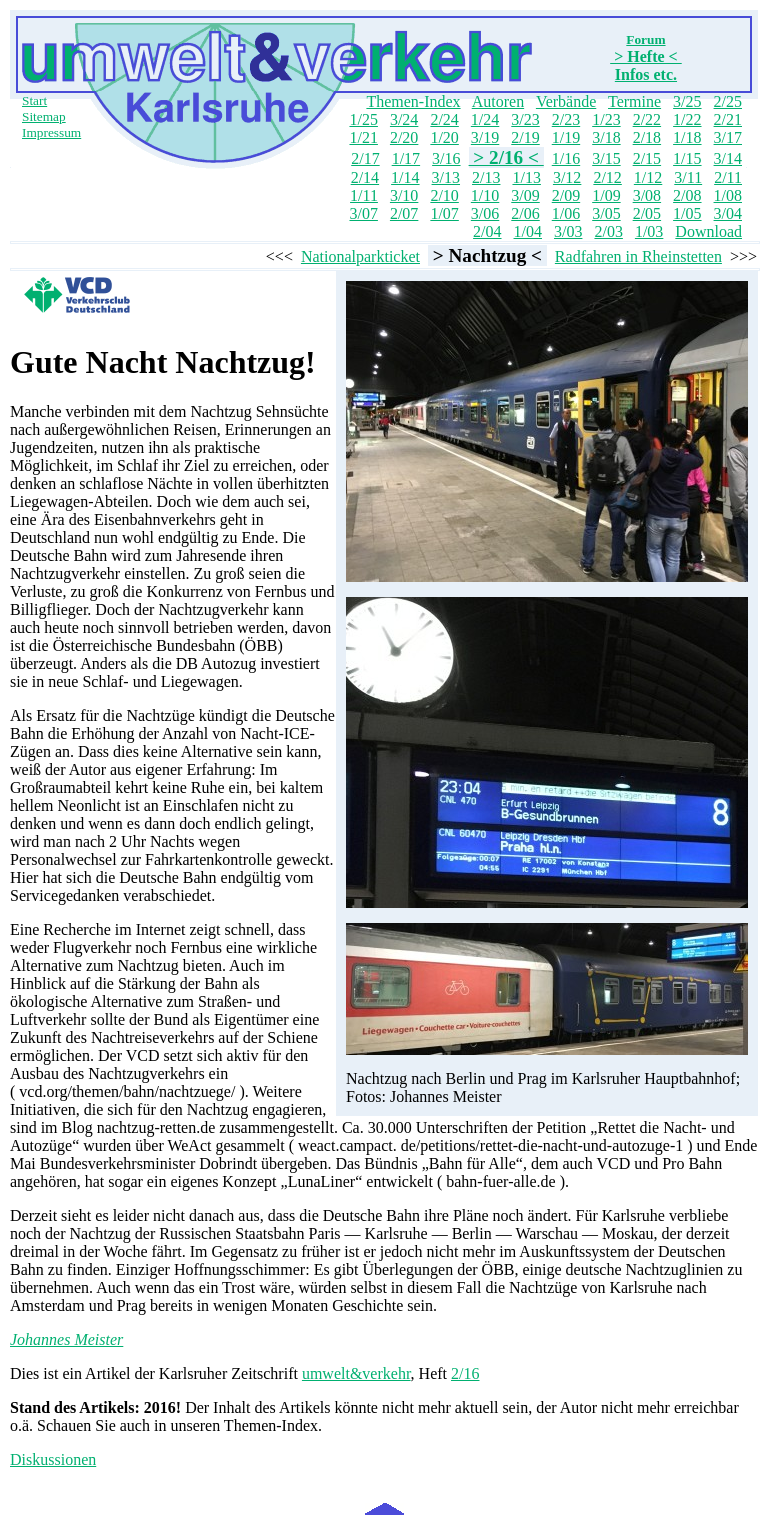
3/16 (446, 158)
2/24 (444, 119)
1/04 (528, 231)
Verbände (566, 101)
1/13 (526, 177)
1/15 (687, 158)
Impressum (51, 132)
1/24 (485, 119)
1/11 (364, 195)
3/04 (728, 213)
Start (34, 100)
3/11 (688, 177)
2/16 (465, 1373)
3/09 (525, 195)
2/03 (608, 231)
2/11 (728, 177)
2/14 (365, 177)
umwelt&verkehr (356, 1373)
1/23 (606, 119)
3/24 (404, 119)
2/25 (728, 101)
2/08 (687, 195)
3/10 (404, 195)
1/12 (648, 177)
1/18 (687, 137)
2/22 (647, 119)
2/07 (404, 213)
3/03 (568, 231)
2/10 (444, 195)
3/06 (485, 213)
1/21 (363, 137)
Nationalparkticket (360, 256)
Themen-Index (413, 101)
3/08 (647, 195)
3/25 (687, 101)
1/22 (687, 119)
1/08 (728, 195)
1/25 (363, 119)
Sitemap (44, 116)
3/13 (446, 177)
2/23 (566, 119)
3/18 (606, 137)
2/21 (728, 119)
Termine (634, 101)
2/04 (487, 231)
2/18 (647, 137)
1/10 (485, 195)
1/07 (444, 213)
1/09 (606, 195)
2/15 (647, 158)
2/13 (486, 177)
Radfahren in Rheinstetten (638, 256)
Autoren (498, 101)
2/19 (525, 137)
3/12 (567, 177)
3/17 (728, 137)
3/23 (525, 119)
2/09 (566, 195)
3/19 (485, 137)
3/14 (728, 158)
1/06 (566, 213)
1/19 (566, 137)
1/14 (405, 177)
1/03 (649, 231)
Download (708, 231)
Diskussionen (53, 1459)
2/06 (525, 213)
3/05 (606, 213)
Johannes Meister (66, 1339)
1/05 (687, 213)
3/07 (363, 213)
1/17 (406, 158)
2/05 (647, 213)
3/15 (606, 158)
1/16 (566, 158)
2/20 (404, 137)
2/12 (607, 177)
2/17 (365, 158)
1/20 (444, 137)
